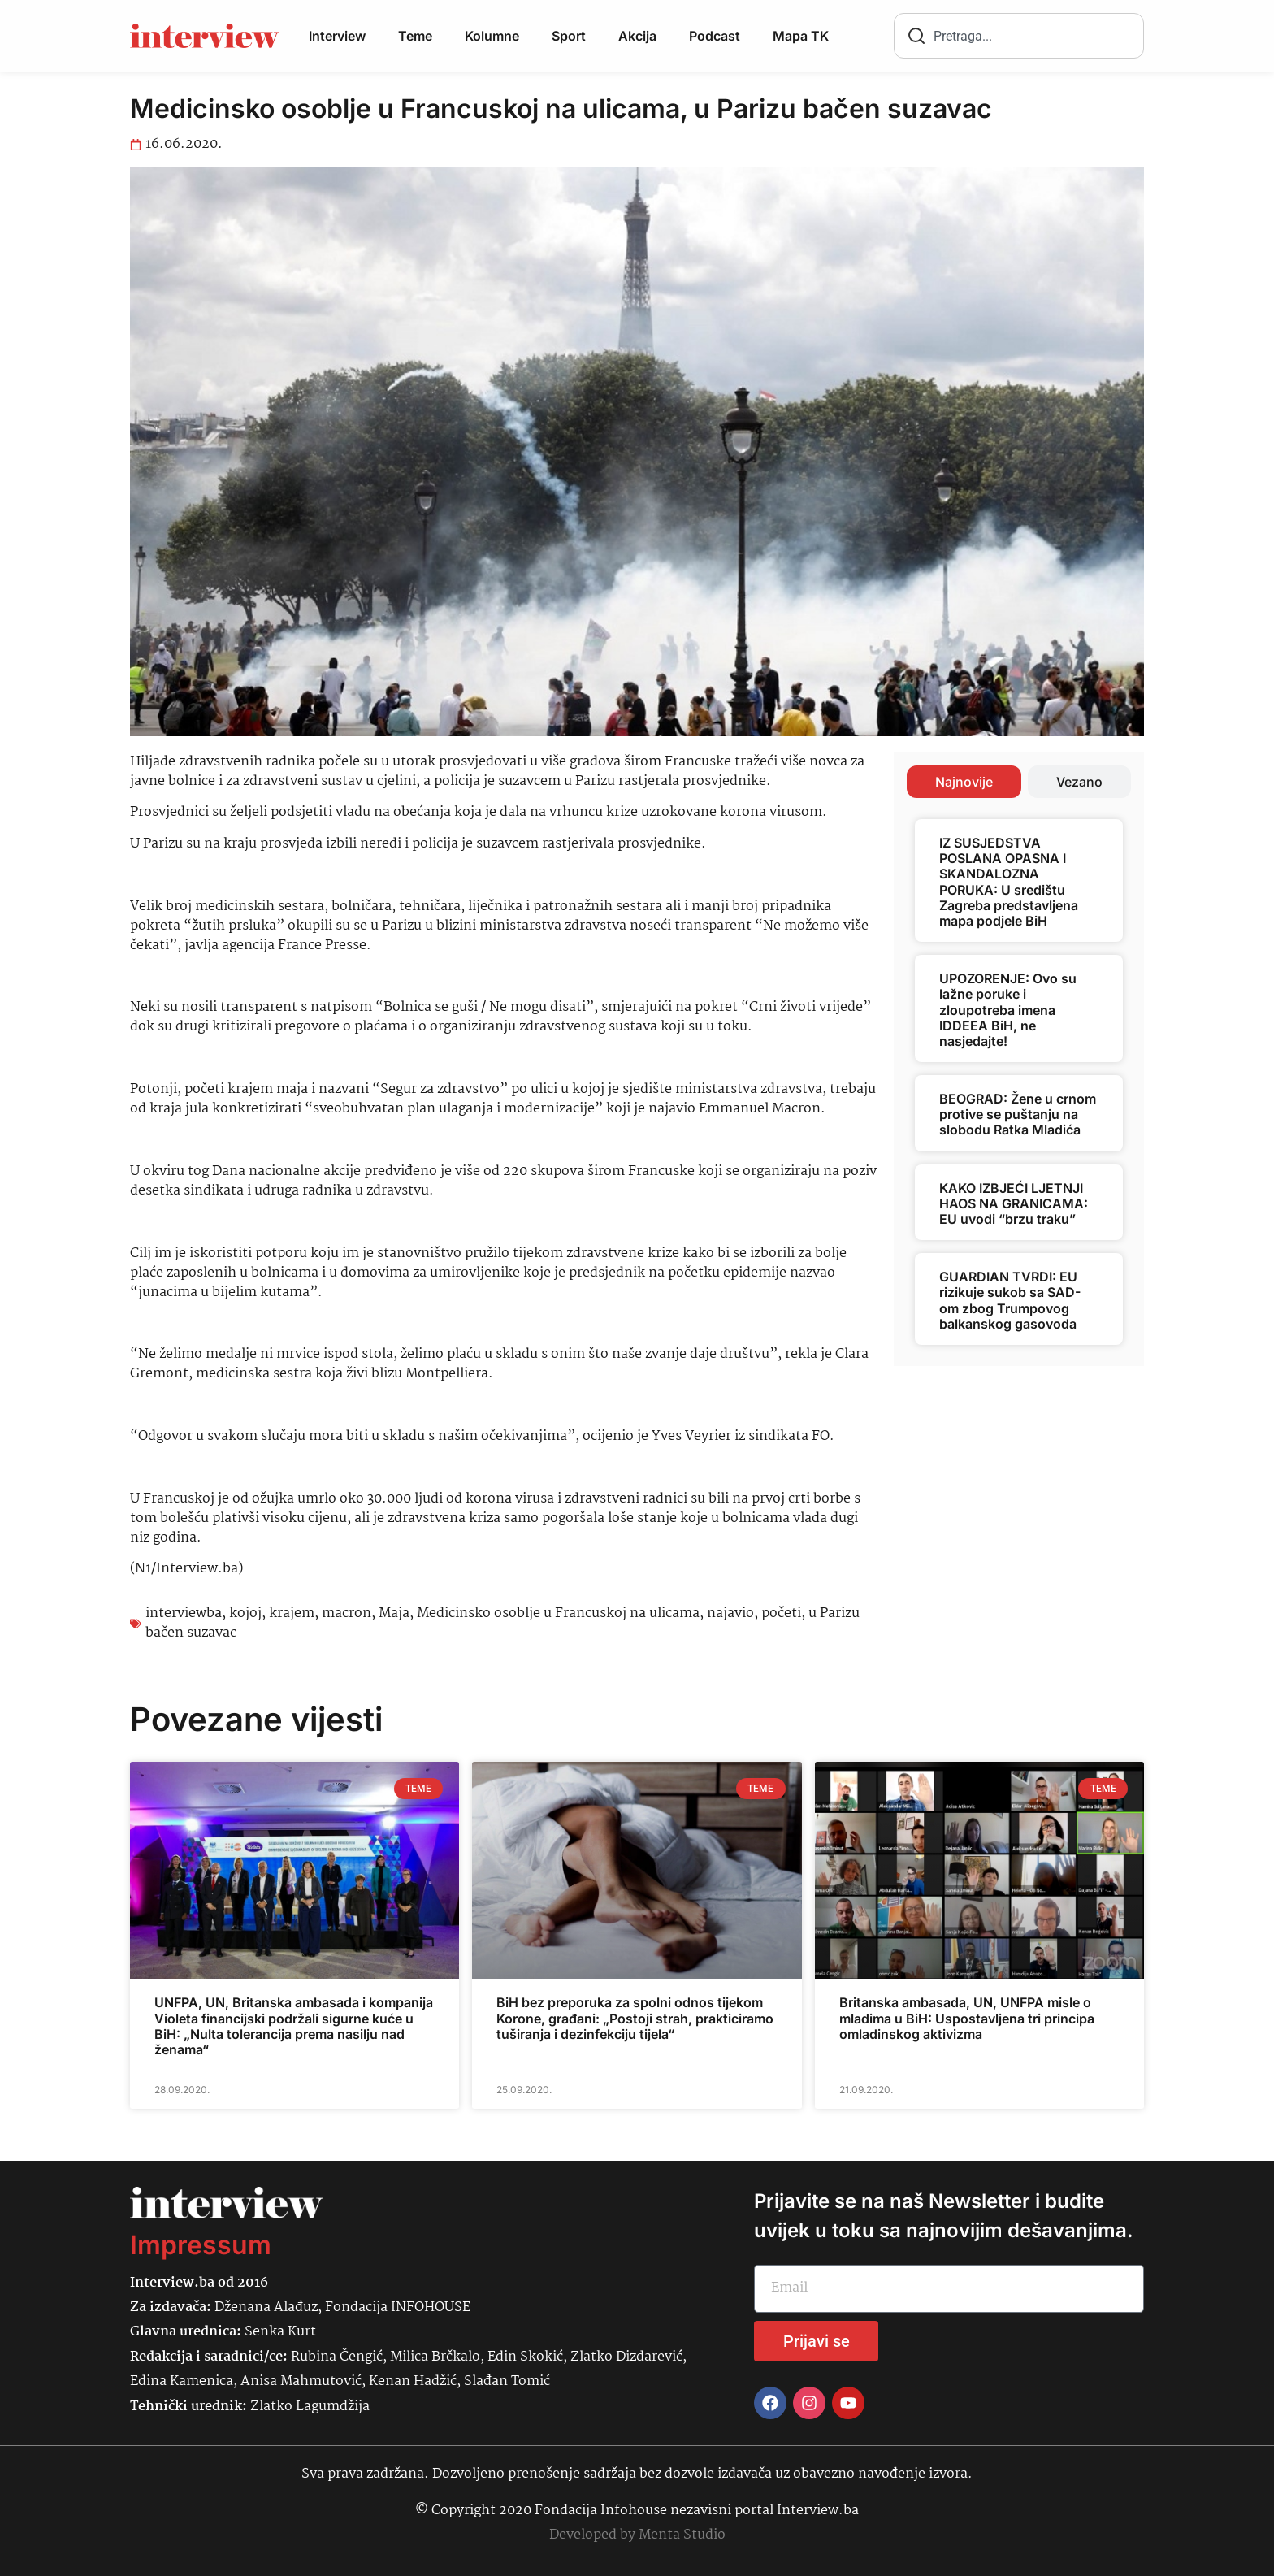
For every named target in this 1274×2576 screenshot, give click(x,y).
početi (781, 1613)
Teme (415, 36)
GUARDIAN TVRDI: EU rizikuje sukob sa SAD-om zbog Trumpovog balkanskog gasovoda (1010, 1300)
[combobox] (1019, 36)
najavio (730, 1613)
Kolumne (492, 36)
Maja (394, 1613)
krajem (291, 1613)
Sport (569, 36)
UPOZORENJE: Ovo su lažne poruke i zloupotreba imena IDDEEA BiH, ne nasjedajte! (1008, 1009)
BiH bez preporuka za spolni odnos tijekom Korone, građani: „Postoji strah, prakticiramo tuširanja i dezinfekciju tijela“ (635, 2017)
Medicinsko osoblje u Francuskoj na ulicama (558, 1613)
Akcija (637, 36)
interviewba (183, 1613)
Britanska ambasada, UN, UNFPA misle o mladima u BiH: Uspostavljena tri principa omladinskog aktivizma (966, 2017)
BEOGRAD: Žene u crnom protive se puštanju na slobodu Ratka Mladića (1017, 1114)
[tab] (964, 781)
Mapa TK (801, 36)
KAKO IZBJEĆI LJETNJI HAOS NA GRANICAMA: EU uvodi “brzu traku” (1013, 1203)
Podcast (714, 36)
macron (346, 1613)
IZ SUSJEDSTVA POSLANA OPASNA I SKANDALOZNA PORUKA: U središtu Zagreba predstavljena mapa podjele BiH (1008, 882)
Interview (337, 36)
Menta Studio (682, 2535)
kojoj (245, 1613)
